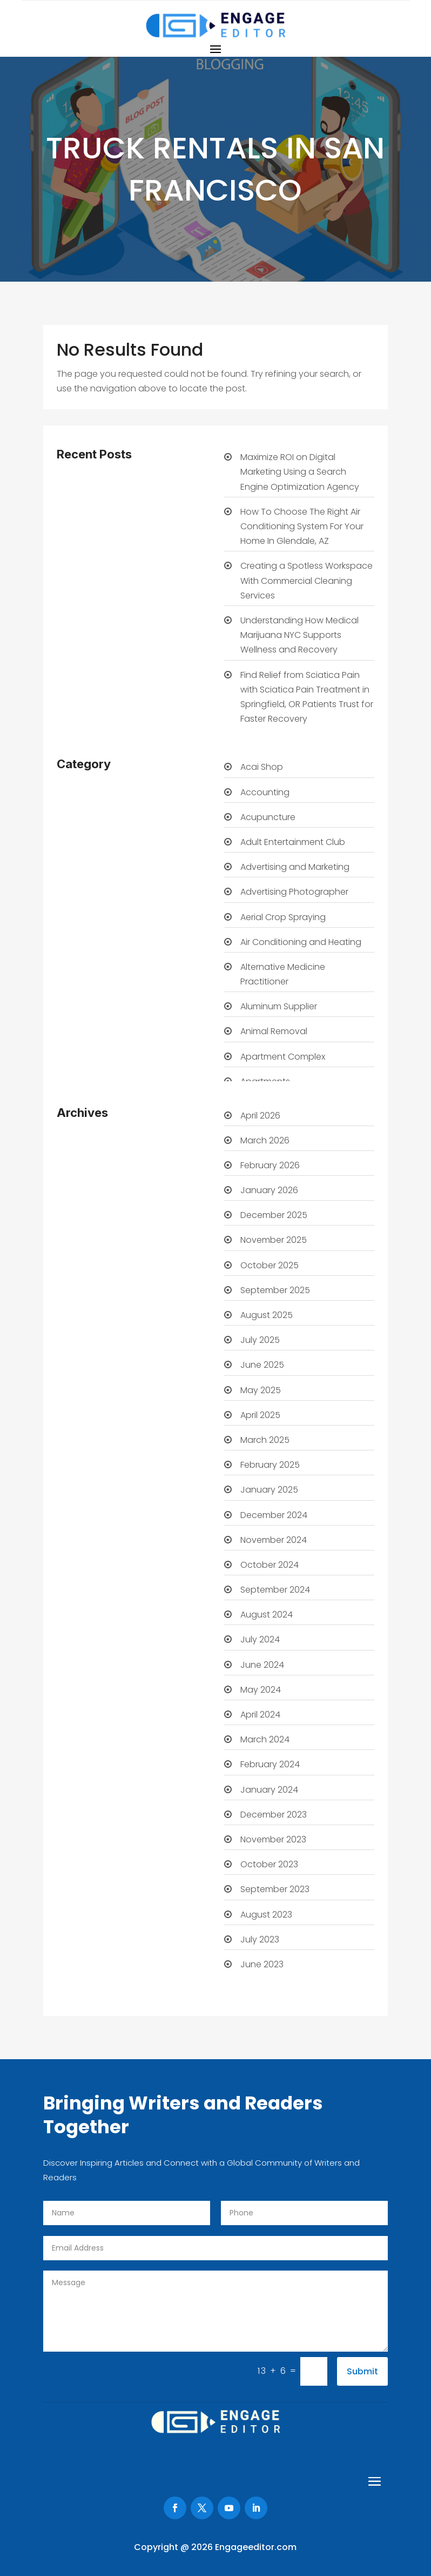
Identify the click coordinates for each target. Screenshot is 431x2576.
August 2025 (266, 1315)
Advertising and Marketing (294, 867)
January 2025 (269, 1489)
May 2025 (260, 1390)
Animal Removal (273, 1031)
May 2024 (260, 1689)
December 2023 (273, 1814)
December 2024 (273, 1515)
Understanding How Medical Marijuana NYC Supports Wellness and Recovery (299, 635)
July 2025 (260, 1340)
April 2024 (260, 1714)
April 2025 (260, 1415)
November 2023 (273, 1839)
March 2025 (264, 1440)
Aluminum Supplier (278, 1006)
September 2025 (275, 1290)
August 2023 (266, 1914)
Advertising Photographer (294, 892)
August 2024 (266, 1614)
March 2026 (264, 1140)
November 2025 (273, 1240)
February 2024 (270, 1764)
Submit (362, 2371)
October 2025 (269, 1265)
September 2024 (275, 1589)
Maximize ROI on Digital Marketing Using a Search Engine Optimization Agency (299, 471)
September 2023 (274, 1889)
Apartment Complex (282, 1056)
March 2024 (264, 1739)
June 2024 (262, 1665)
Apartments (265, 1081)
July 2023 (259, 1939)
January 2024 (269, 1789)
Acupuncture (267, 817)
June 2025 (262, 1365)
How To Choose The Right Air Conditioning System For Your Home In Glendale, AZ (301, 526)
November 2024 (273, 1540)
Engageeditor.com (256, 2547)
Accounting (264, 792)
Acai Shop (261, 767)
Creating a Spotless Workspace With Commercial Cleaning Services (306, 580)
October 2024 (269, 1565)
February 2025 (270, 1465)
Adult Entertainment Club (292, 842)
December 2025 (273, 1215)
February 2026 (270, 1165)
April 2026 (260, 1115)
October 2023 (269, 1864)
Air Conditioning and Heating (300, 942)
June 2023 (262, 1964)
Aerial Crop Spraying (283, 917)
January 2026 (269, 1190)
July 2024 (260, 1639)
